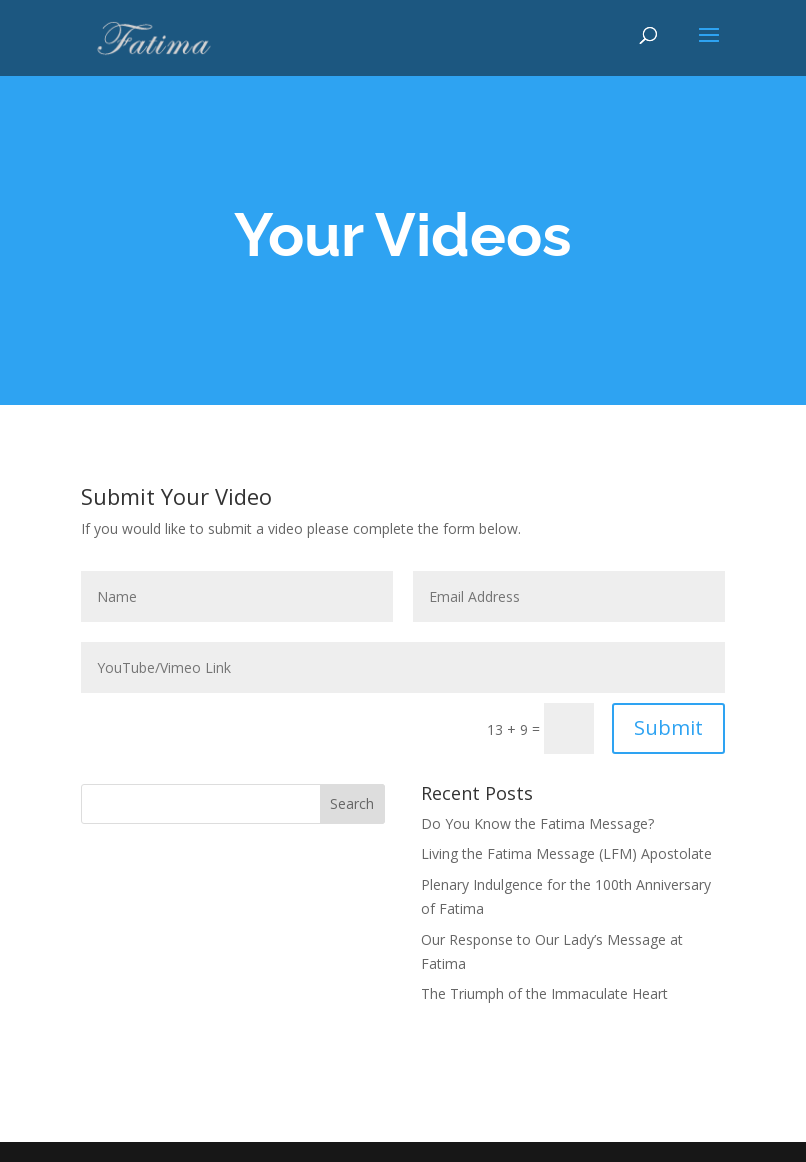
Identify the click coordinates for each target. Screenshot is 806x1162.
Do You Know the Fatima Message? (537, 823)
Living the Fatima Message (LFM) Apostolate (566, 853)
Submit (668, 727)
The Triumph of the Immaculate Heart (544, 993)
